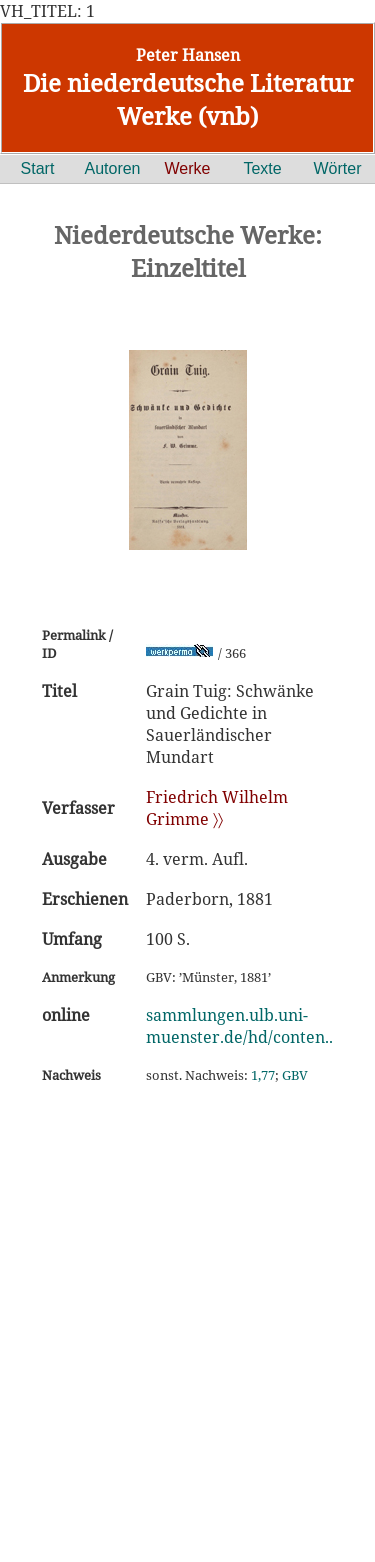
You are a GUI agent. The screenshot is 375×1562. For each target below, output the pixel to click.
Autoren (112, 168)
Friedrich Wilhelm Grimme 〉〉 (217, 808)
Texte (262, 168)
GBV (295, 1075)
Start (38, 168)
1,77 (263, 1075)
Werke (188, 168)
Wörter (338, 168)
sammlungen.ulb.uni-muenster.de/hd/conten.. (239, 1026)
